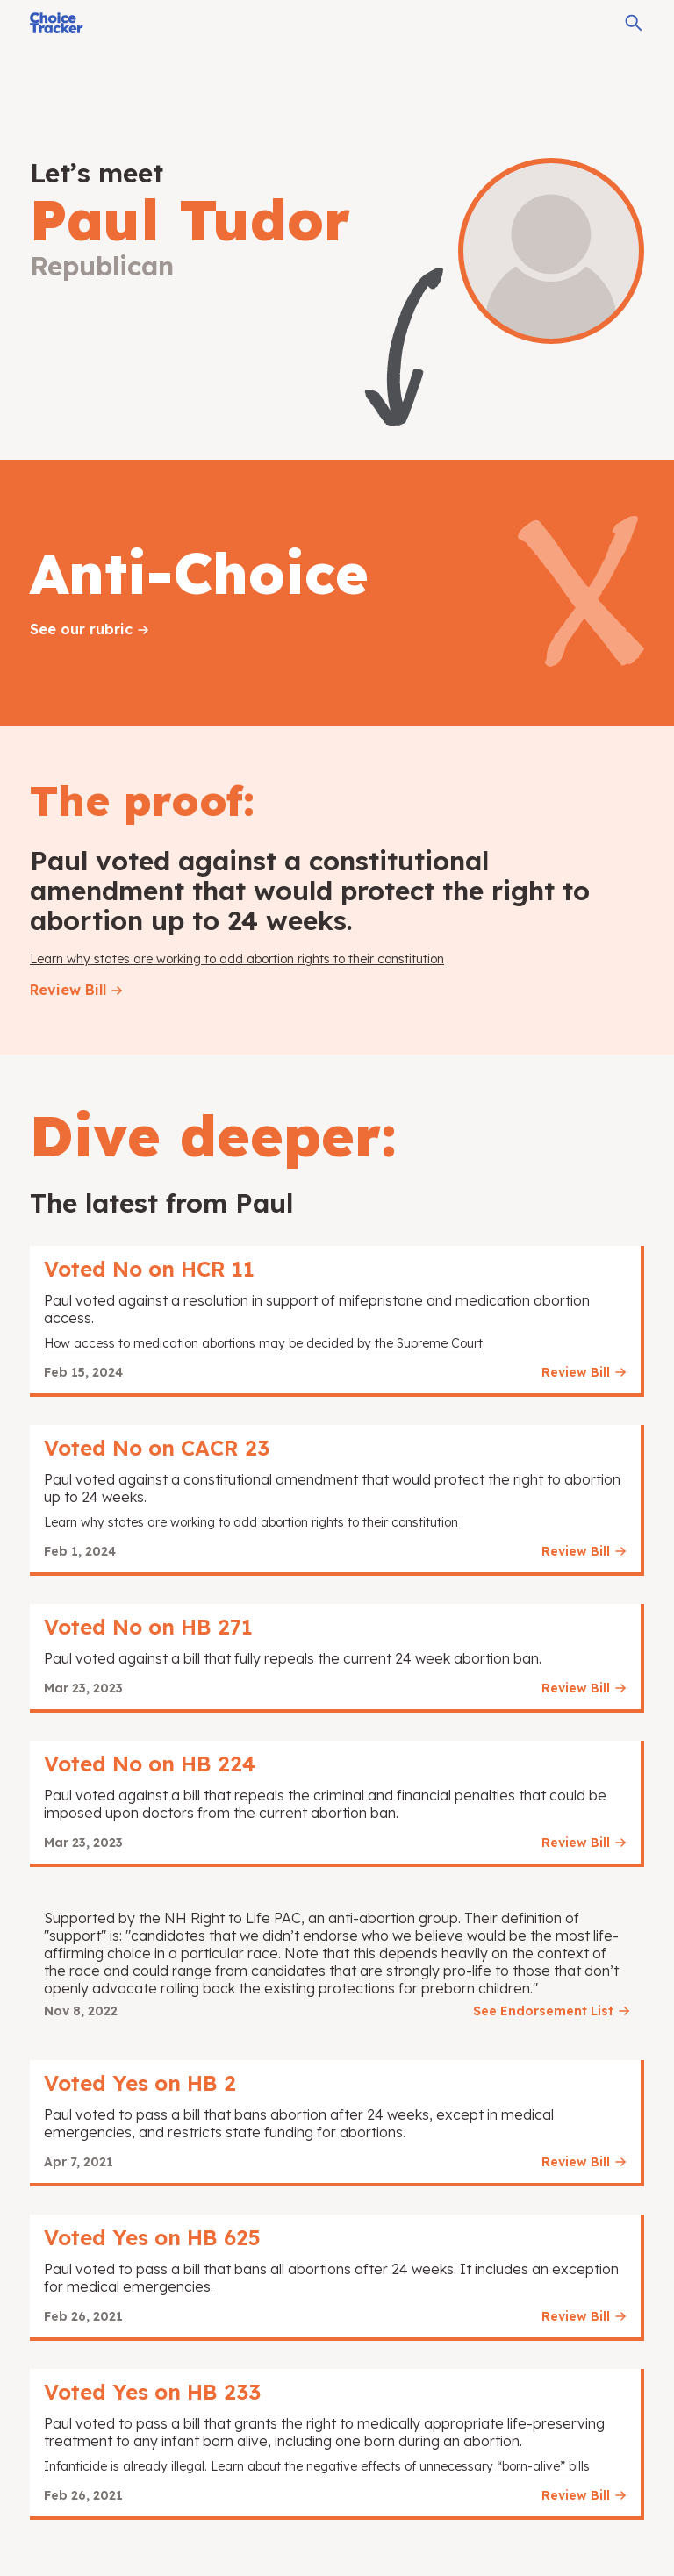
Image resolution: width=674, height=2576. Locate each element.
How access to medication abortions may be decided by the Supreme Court (263, 1343)
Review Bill (68, 989)
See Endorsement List (543, 2011)
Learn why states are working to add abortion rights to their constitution (237, 959)
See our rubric (81, 629)
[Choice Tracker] (56, 22)
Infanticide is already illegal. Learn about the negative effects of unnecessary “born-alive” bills (317, 2466)
